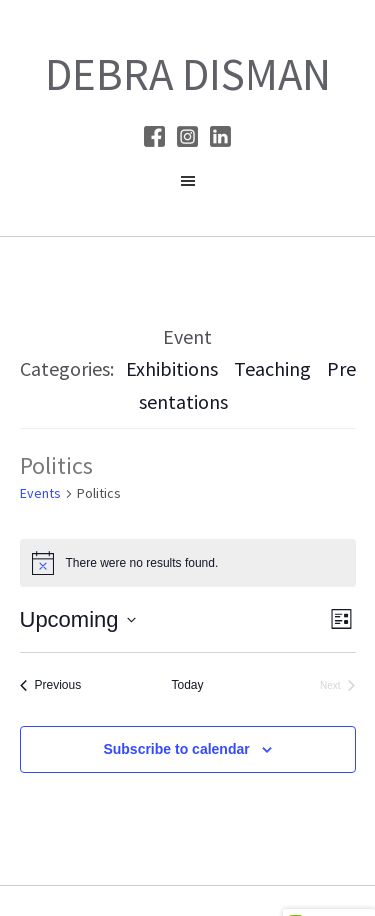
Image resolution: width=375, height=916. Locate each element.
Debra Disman (188, 74)
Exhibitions (172, 368)
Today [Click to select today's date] (187, 685)
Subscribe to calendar (176, 749)
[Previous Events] (51, 685)
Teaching (272, 368)
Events (40, 493)
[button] (187, 186)
